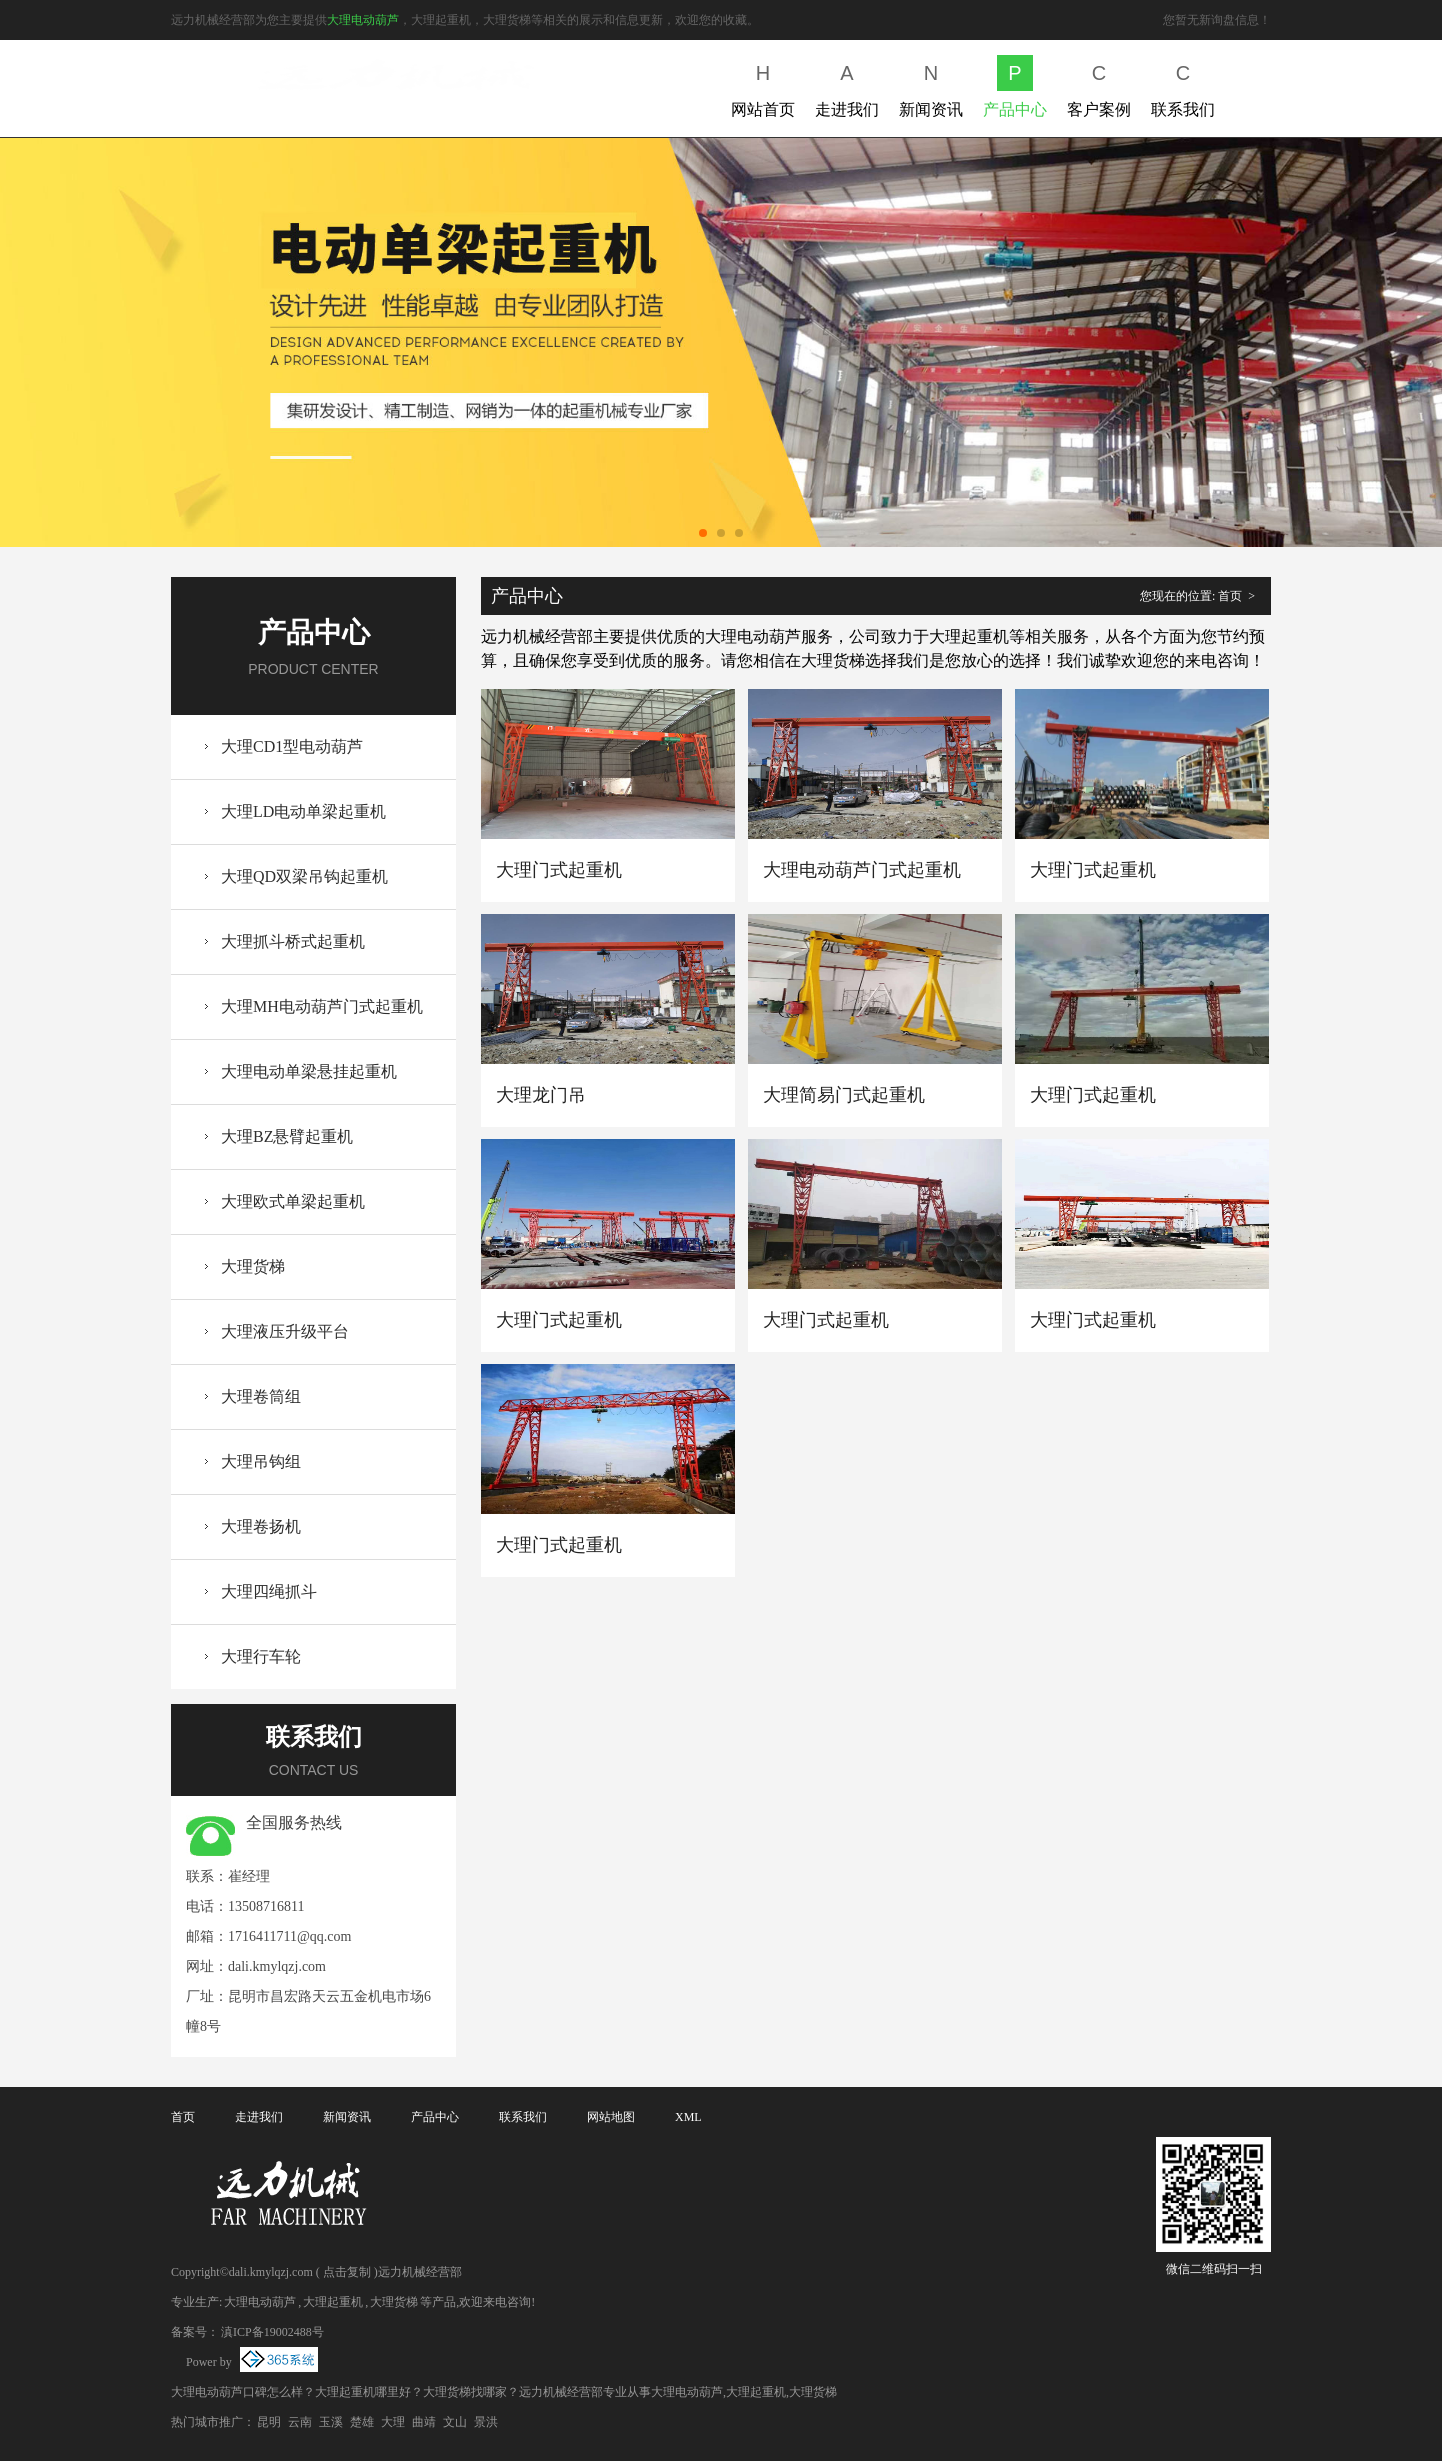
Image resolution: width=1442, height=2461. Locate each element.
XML (688, 2117)
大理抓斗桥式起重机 (293, 941)
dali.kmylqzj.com (277, 1966)
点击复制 (347, 2272)
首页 (1230, 596)
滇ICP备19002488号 (272, 2332)
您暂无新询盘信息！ (1217, 20)
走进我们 (847, 86)
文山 (455, 2422)
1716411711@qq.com (289, 1936)
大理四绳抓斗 (269, 1591)
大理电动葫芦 (363, 20)
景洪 (486, 2422)
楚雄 (362, 2422)
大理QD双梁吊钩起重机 (304, 876)
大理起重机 (333, 2302)
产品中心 (1015, 86)
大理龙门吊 (541, 1095)
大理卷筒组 (261, 1396)
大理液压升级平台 (285, 1331)
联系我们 (1183, 86)
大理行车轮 (261, 1656)
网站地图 (611, 2117)
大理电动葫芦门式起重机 (862, 870)
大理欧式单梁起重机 (293, 1201)
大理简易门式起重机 (844, 1095)
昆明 (269, 2422)
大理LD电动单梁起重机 (303, 811)
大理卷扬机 (261, 1526)
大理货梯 (253, 1266)
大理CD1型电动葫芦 (292, 746)
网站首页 (763, 86)
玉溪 (331, 2422)
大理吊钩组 (261, 1461)
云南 (300, 2422)
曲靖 (424, 2422)
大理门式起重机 (559, 870)
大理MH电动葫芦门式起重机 (322, 1006)
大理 (393, 2422)
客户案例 (1099, 86)
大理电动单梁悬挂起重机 (309, 1071)
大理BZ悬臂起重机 (287, 1136)
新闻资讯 (931, 86)
